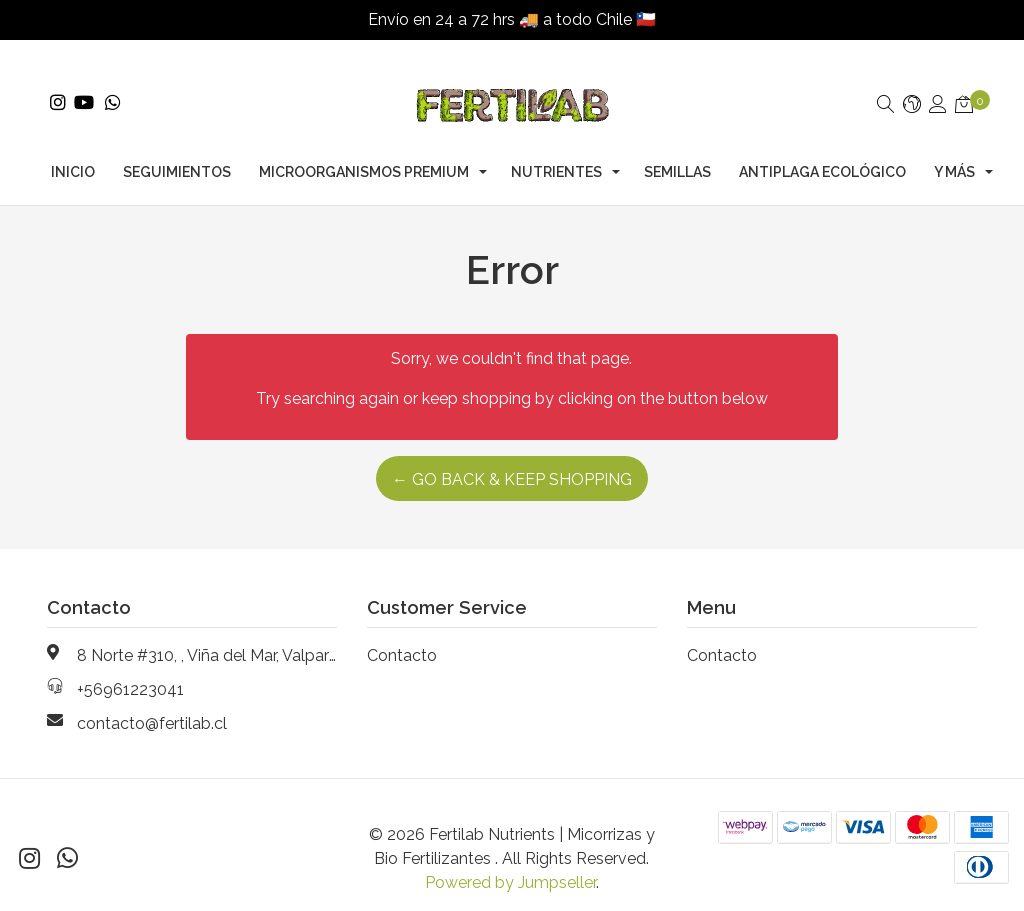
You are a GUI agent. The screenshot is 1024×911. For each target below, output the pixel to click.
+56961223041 (130, 669)
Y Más (954, 152)
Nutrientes (556, 152)
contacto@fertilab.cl (152, 703)
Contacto (402, 635)
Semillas (677, 152)
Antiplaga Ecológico (822, 152)
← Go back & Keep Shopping (512, 459)
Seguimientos (177, 152)
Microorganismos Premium (364, 152)
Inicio (73, 152)
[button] (912, 85)
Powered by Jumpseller (510, 862)
